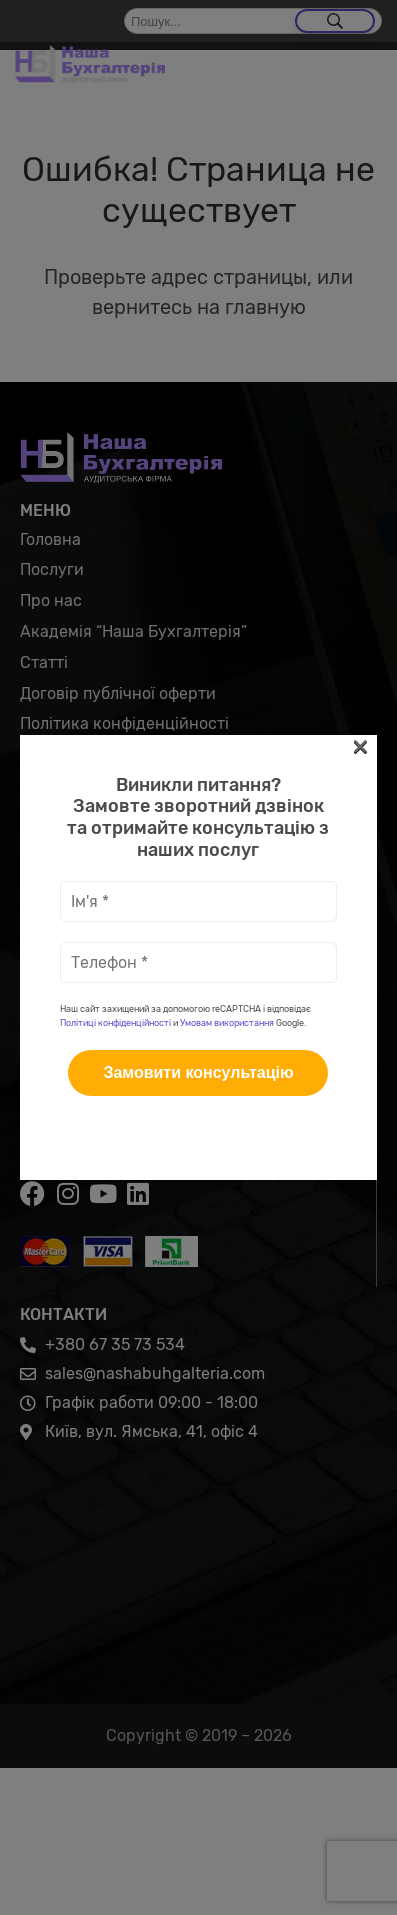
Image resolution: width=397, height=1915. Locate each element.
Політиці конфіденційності (115, 425)
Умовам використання (227, 425)
